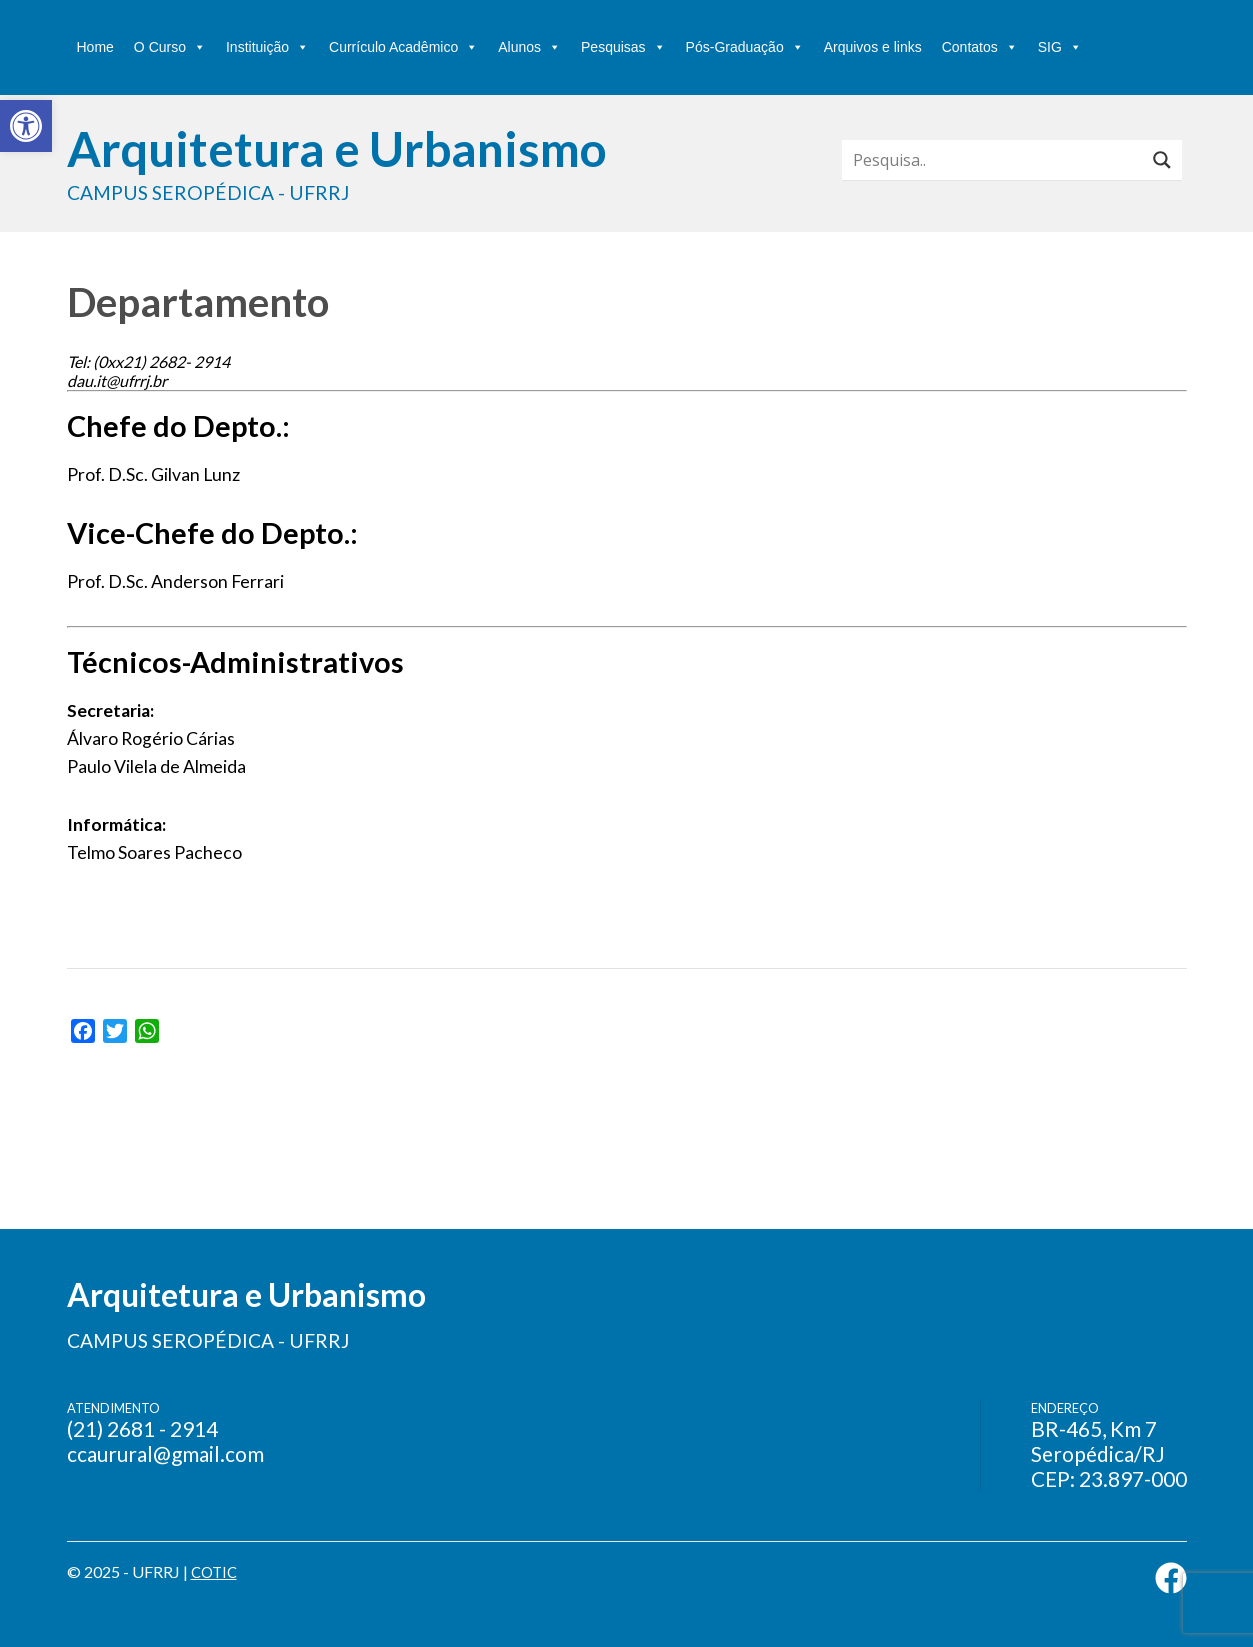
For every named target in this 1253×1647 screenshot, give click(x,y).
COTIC (216, 1571)
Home (95, 47)
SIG (1060, 47)
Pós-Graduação (745, 47)
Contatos (980, 47)
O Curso (170, 47)
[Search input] (998, 160)
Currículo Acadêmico (403, 47)
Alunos (529, 47)
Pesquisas (623, 47)
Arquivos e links (873, 47)
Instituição (267, 47)
